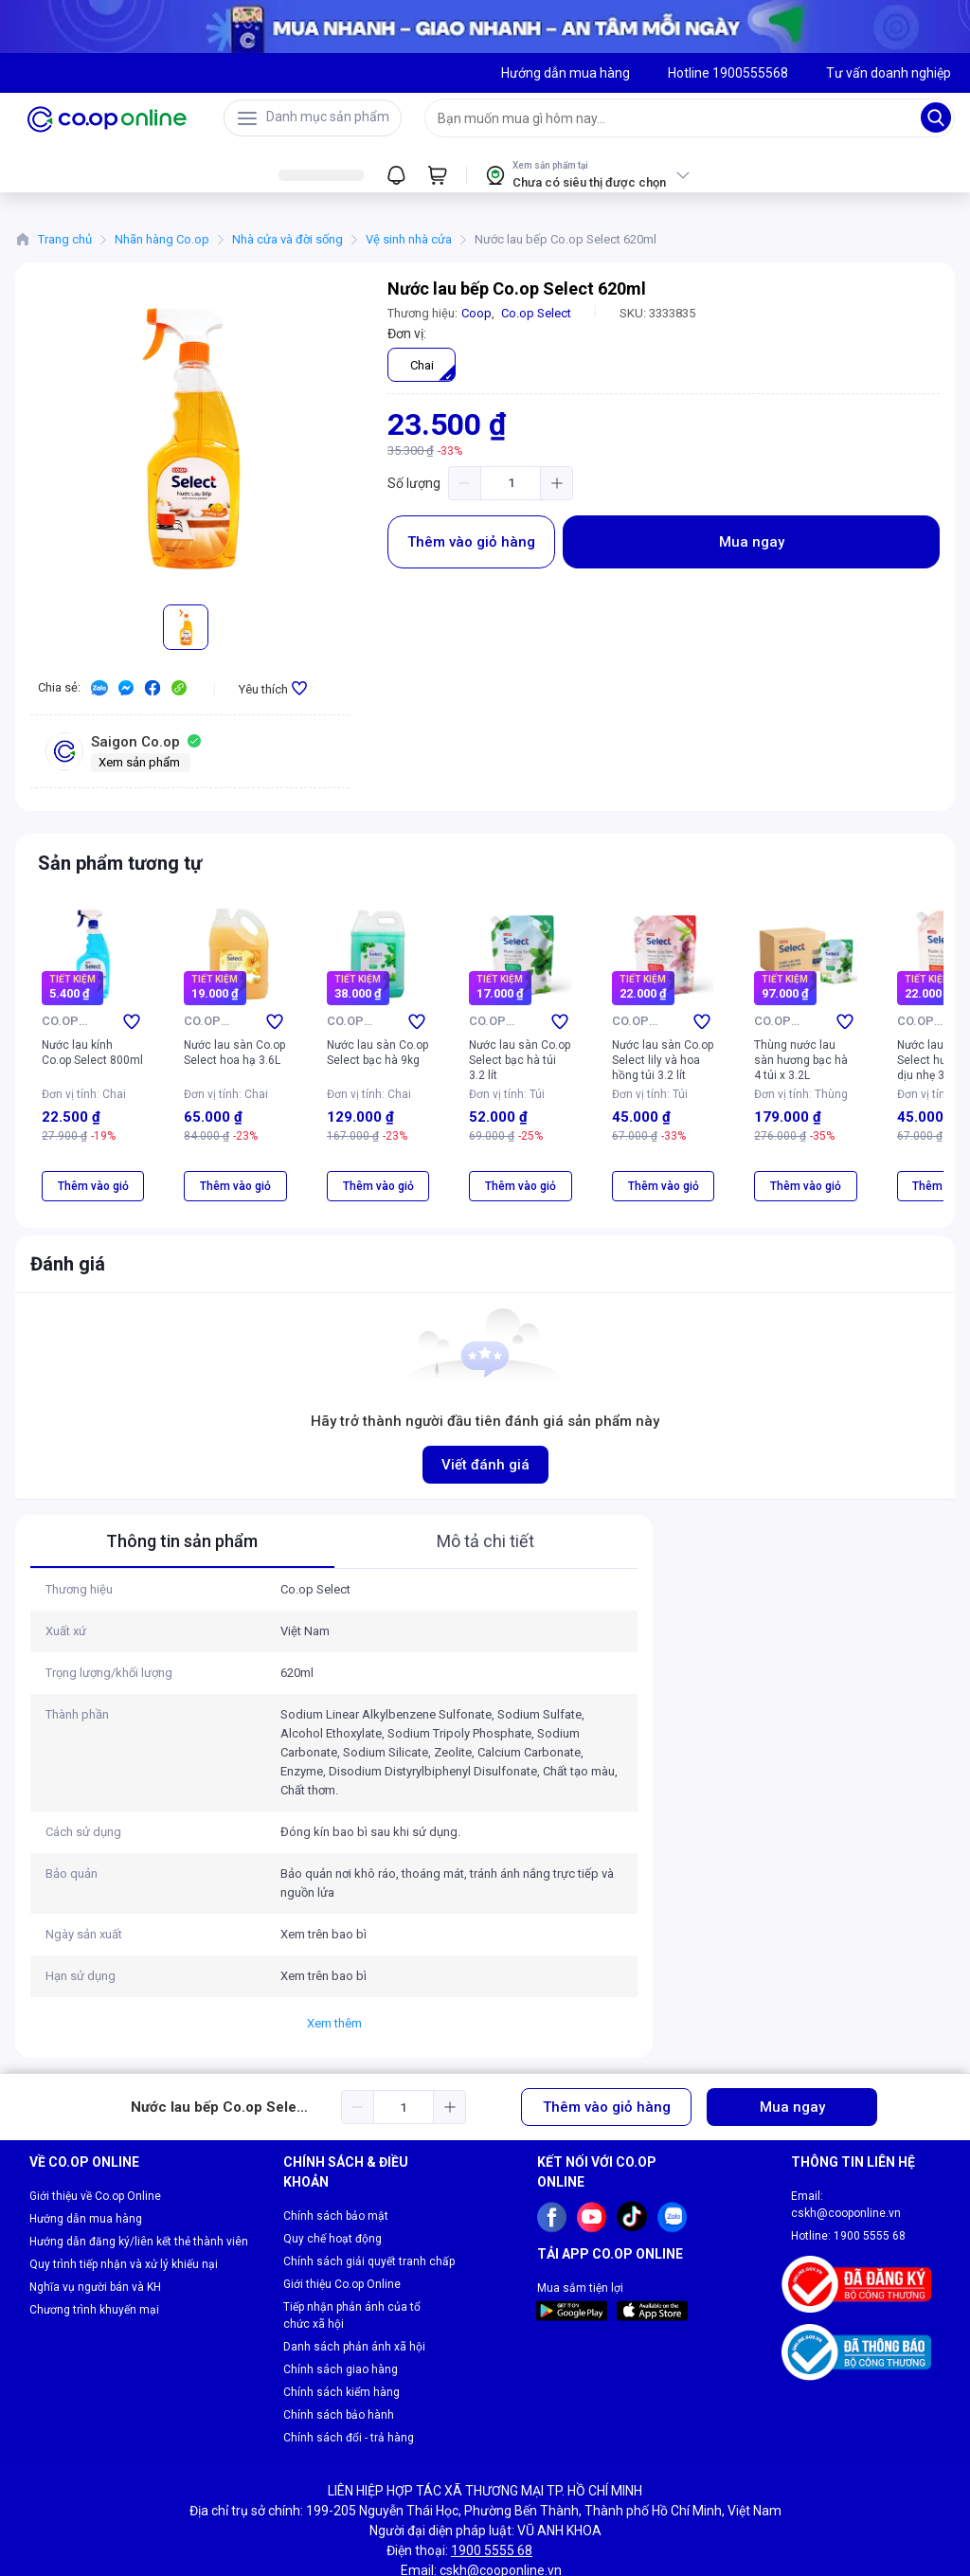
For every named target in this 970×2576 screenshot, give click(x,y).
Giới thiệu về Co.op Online (95, 2128)
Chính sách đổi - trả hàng (348, 2370)
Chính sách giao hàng (340, 2302)
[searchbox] (672, 117)
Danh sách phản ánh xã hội (354, 2279)
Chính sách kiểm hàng (341, 2325)
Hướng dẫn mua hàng (85, 2151)
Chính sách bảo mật (335, 2148)
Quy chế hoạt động (332, 2171)
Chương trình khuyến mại (94, 2242)
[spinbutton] (510, 483)
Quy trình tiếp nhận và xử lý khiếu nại (123, 2197)
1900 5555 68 (870, 2168)
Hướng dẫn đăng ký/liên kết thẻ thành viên (138, 2174)
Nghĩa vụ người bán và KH (95, 2219)
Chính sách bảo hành (338, 2347)
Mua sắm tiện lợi (580, 2220)
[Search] (936, 117)
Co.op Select (536, 313)
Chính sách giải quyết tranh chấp (369, 2194)
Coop (476, 313)
